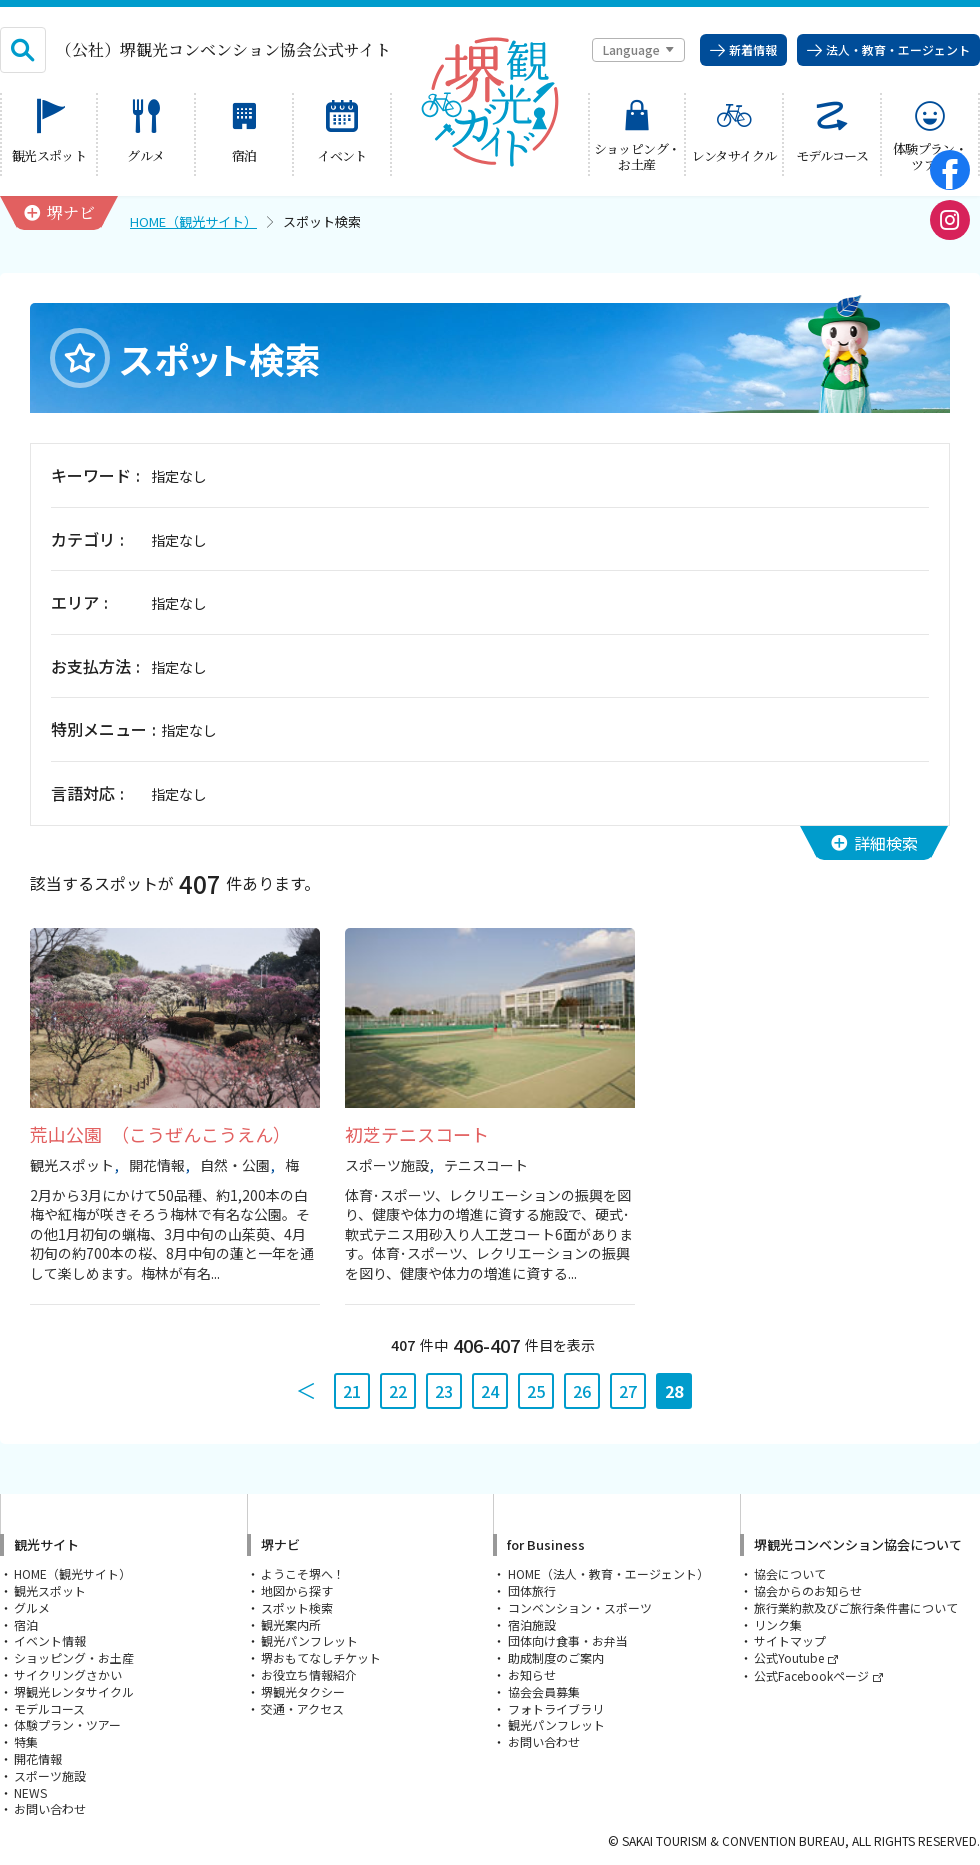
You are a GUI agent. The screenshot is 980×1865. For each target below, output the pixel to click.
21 (352, 1391)
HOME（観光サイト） (193, 221)
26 (582, 1391)
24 (490, 1391)
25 (536, 1391)
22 (398, 1391)
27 (628, 1391)
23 (444, 1391)
